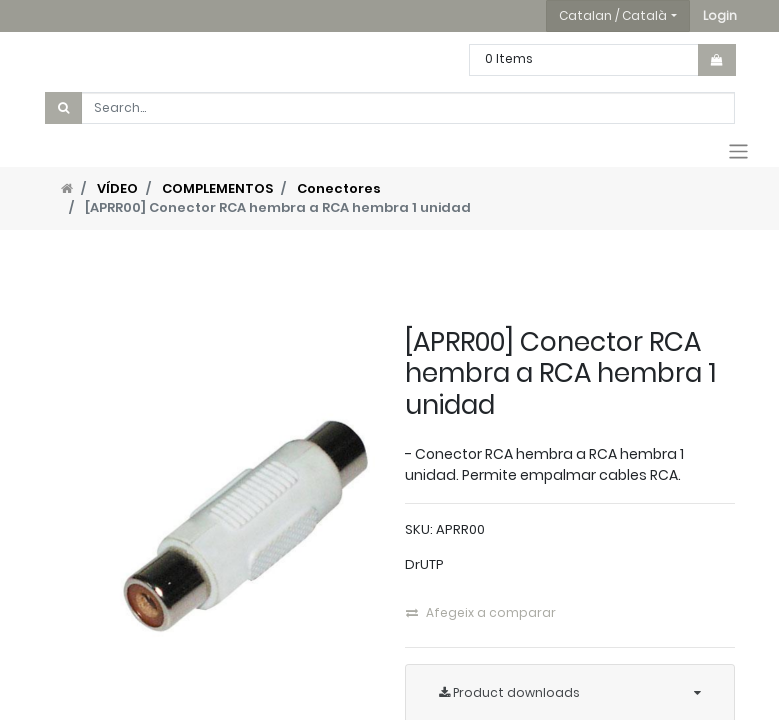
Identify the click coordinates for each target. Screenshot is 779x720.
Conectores (339, 188)
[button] (720, 16)
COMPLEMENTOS (217, 188)
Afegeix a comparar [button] (481, 612)
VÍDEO (117, 188)
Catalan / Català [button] (613, 15)
